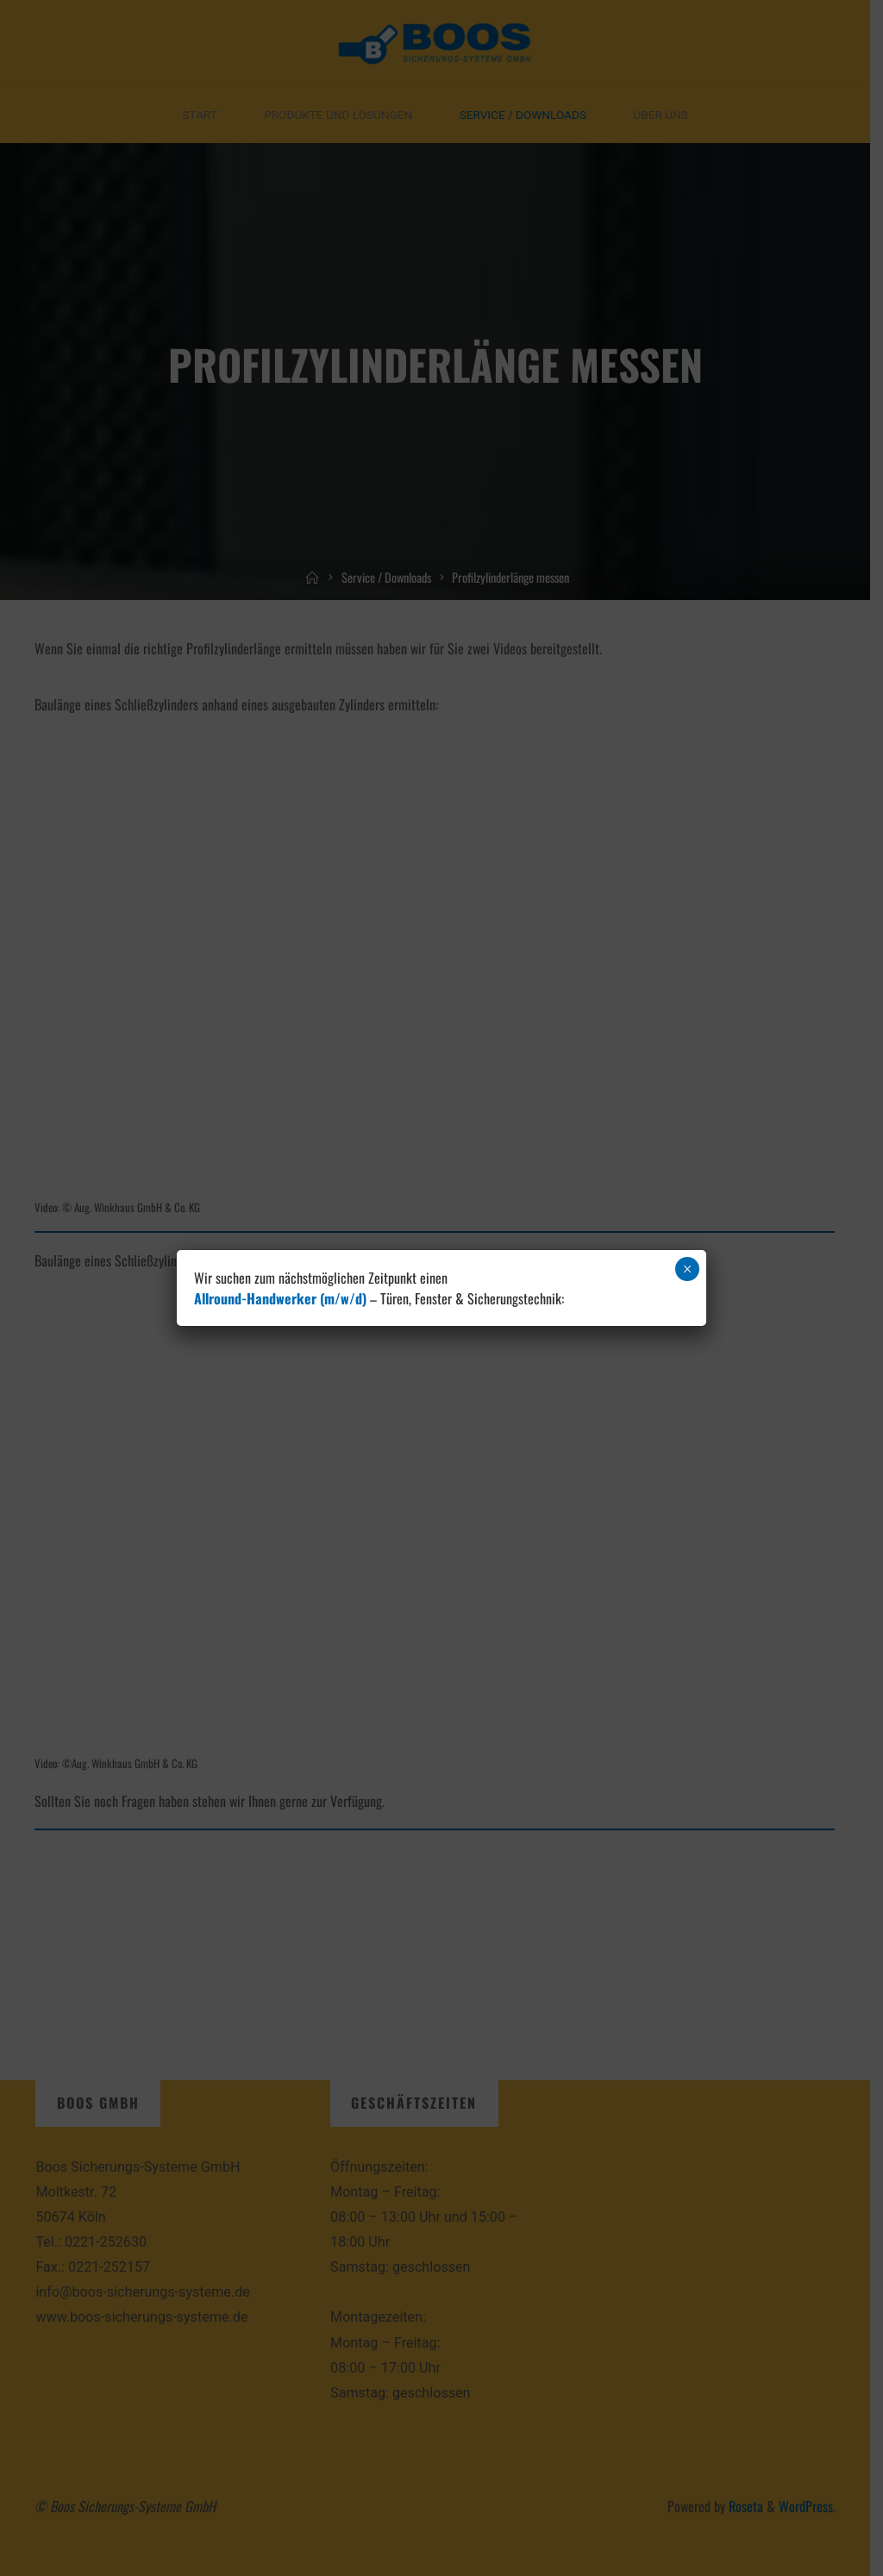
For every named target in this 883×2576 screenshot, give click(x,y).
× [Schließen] (687, 1269)
